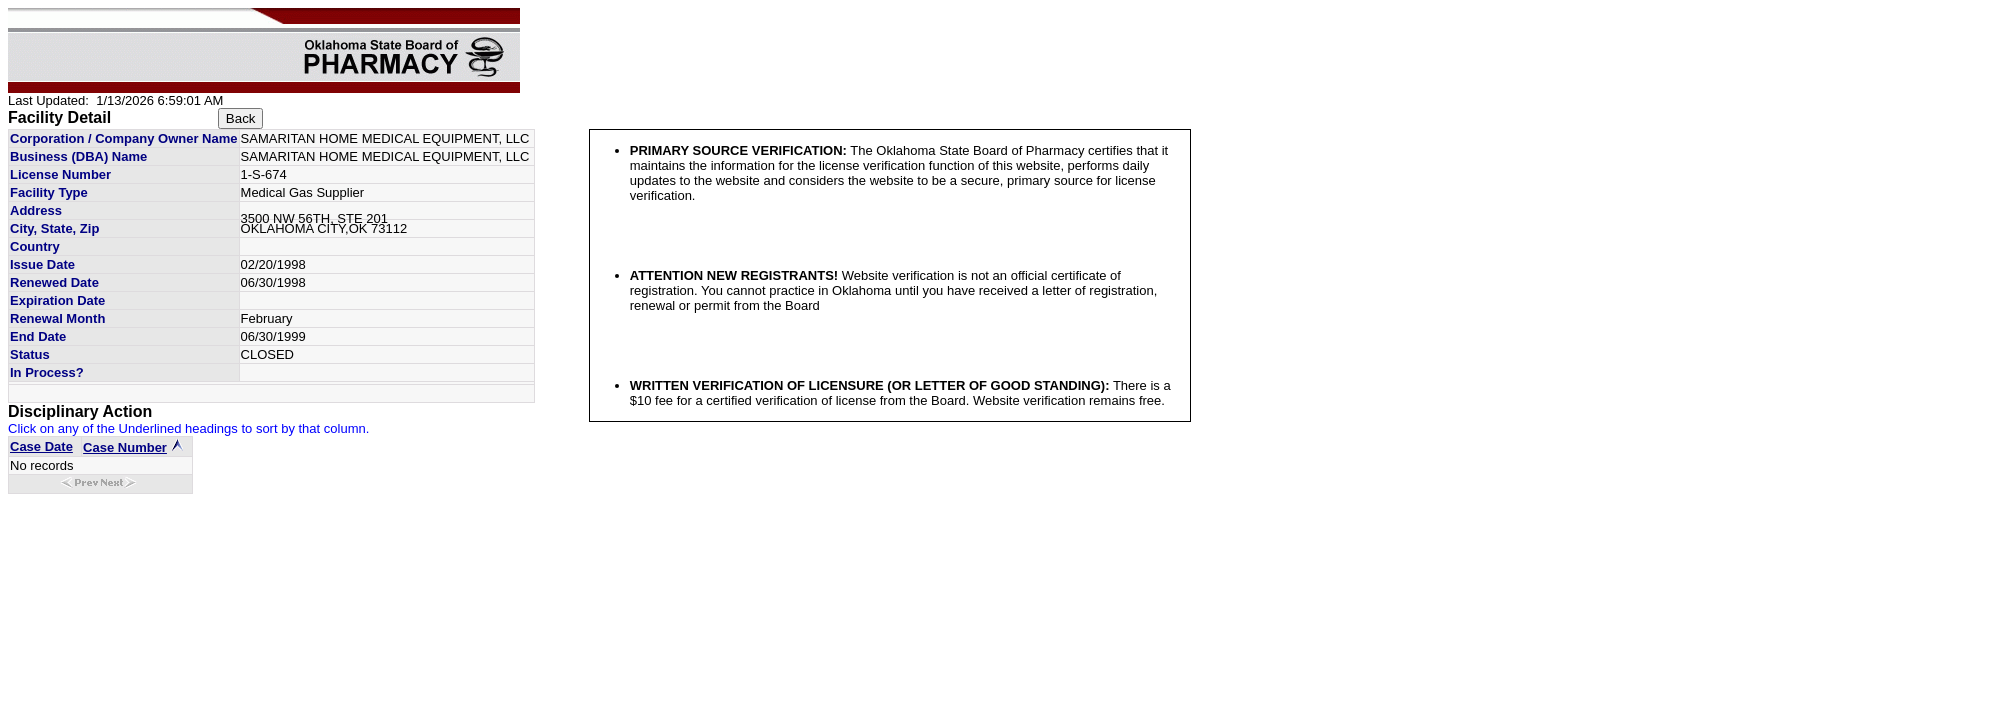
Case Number (125, 447)
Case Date (41, 446)
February (267, 318)
